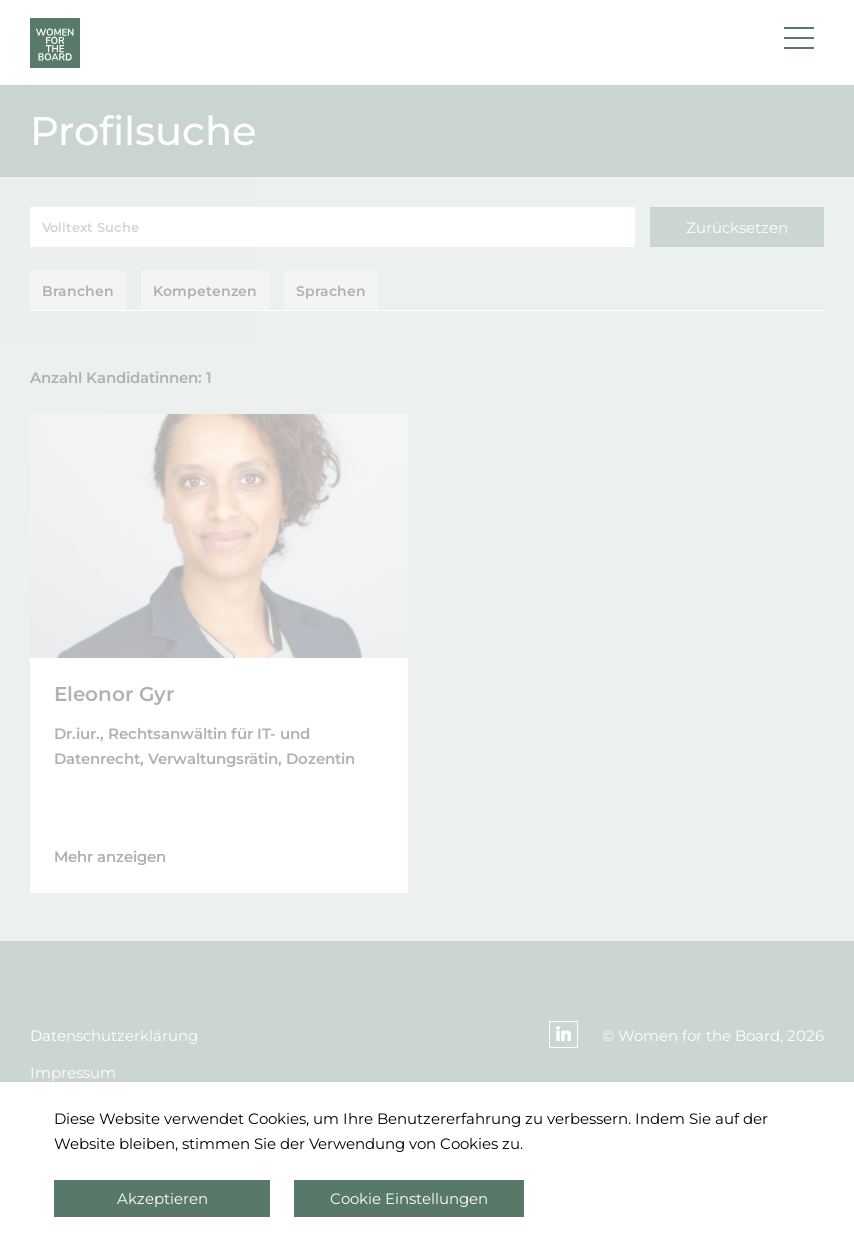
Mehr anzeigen (110, 856)
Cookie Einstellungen (409, 1198)
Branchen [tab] (78, 291)
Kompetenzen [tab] (205, 291)
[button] (799, 43)
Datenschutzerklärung (114, 1035)
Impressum (73, 1072)
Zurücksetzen (737, 227)
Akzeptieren (162, 1198)
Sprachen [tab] (331, 291)
